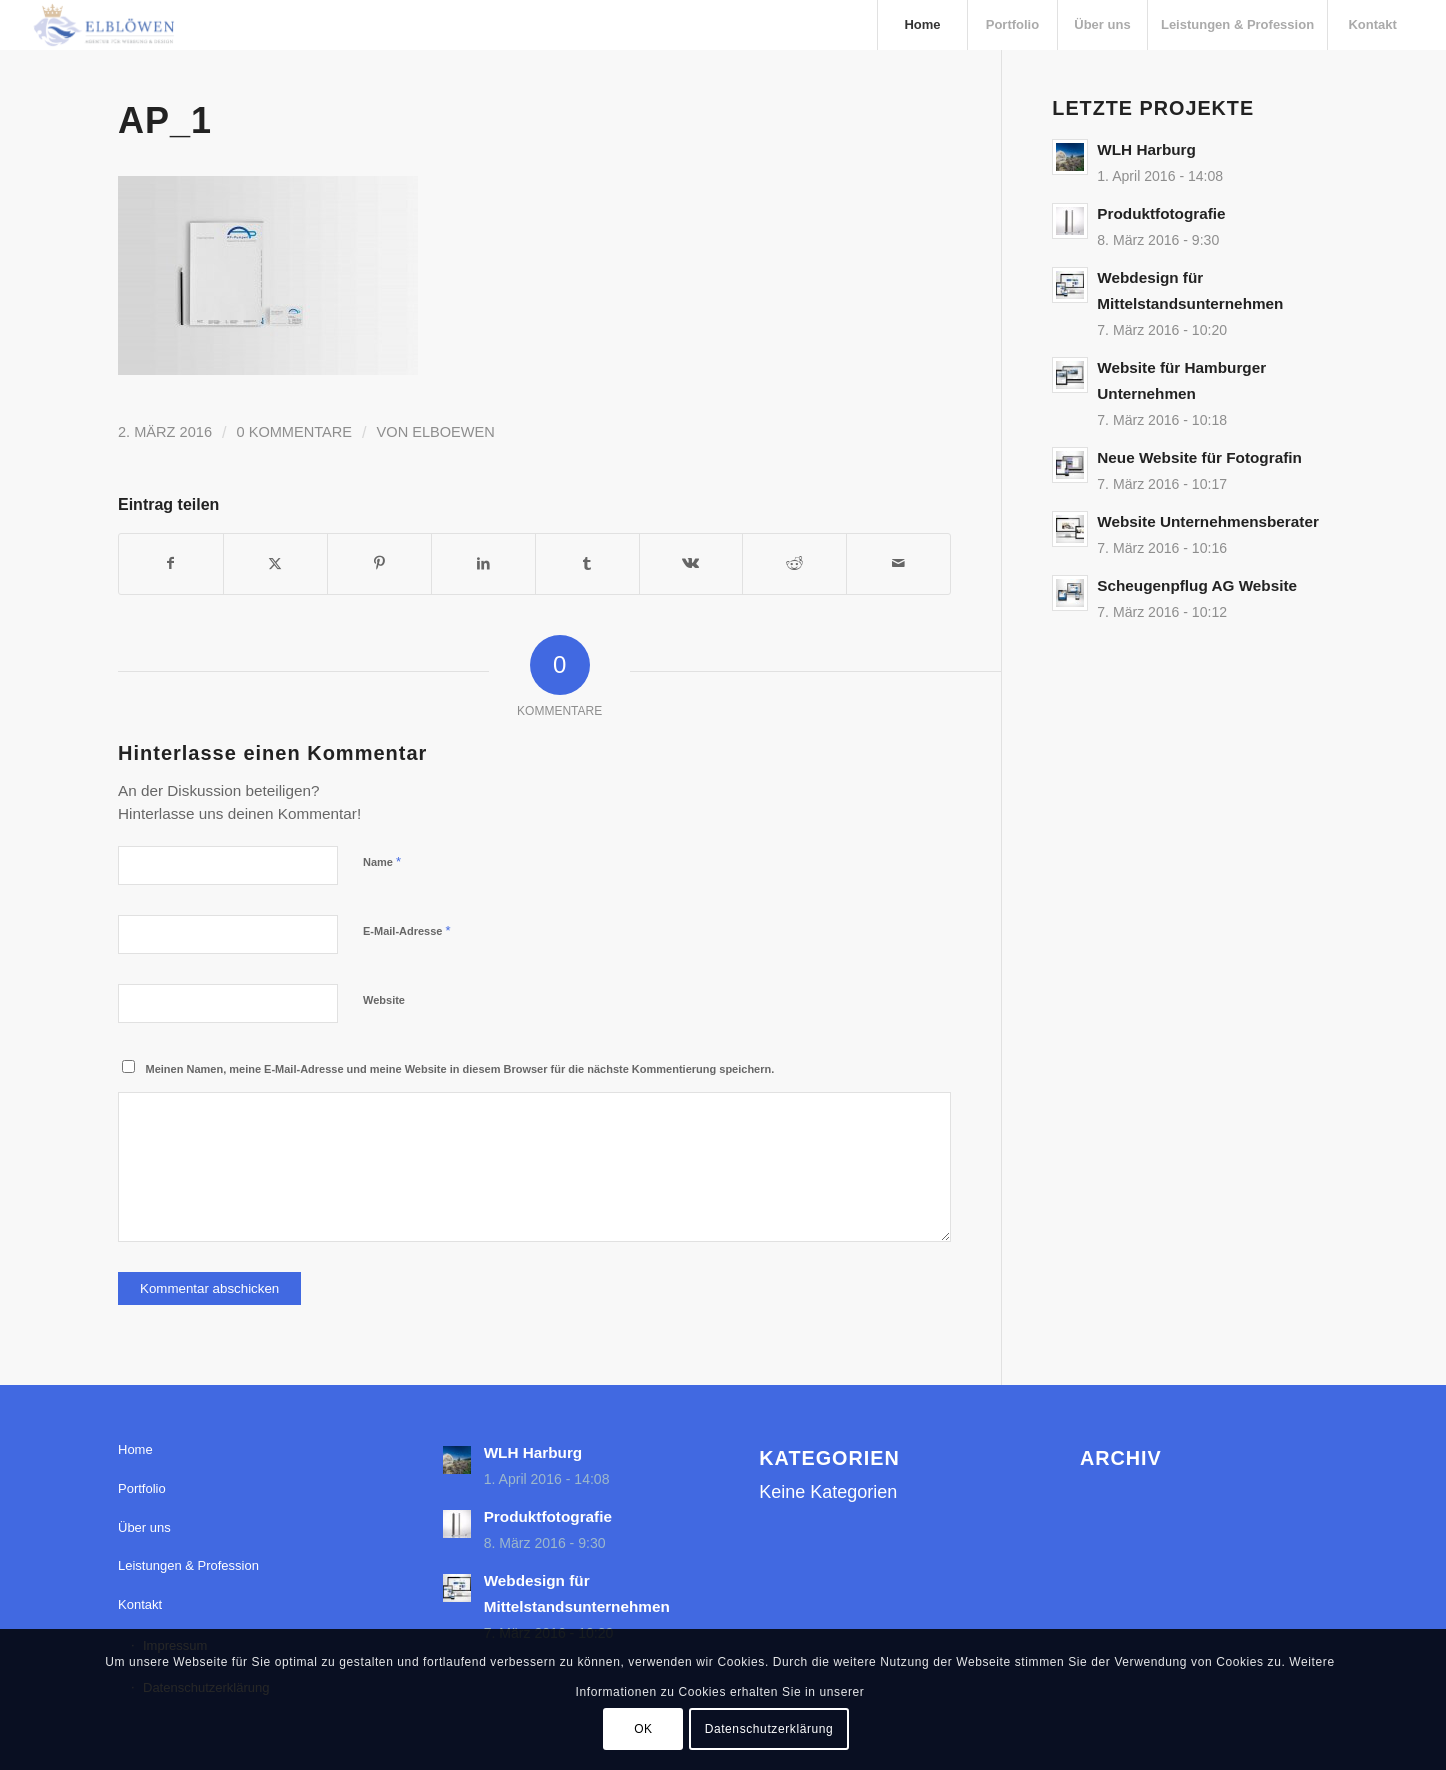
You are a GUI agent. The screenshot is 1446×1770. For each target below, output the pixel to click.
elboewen (453, 432)
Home (135, 1449)
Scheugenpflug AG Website (1197, 585)
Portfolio (142, 1488)
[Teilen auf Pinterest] (379, 564)
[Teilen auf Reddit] (794, 564)
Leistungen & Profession (188, 1565)
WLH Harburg (1146, 149)
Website (384, 1000)
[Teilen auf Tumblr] (587, 564)
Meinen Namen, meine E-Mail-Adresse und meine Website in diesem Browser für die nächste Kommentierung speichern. (460, 1069)
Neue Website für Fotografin (1199, 457)
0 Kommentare (295, 432)
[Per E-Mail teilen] (898, 564)
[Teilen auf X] (275, 564)
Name (382, 861)
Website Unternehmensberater (1208, 521)
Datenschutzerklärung (769, 1729)
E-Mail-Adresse (407, 930)
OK (643, 1729)
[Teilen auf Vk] (691, 564)
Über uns (144, 1527)
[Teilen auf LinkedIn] (483, 564)
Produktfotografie (1161, 213)
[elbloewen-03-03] (103, 25)
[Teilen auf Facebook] (171, 564)
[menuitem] (922, 25)
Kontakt (140, 1604)
